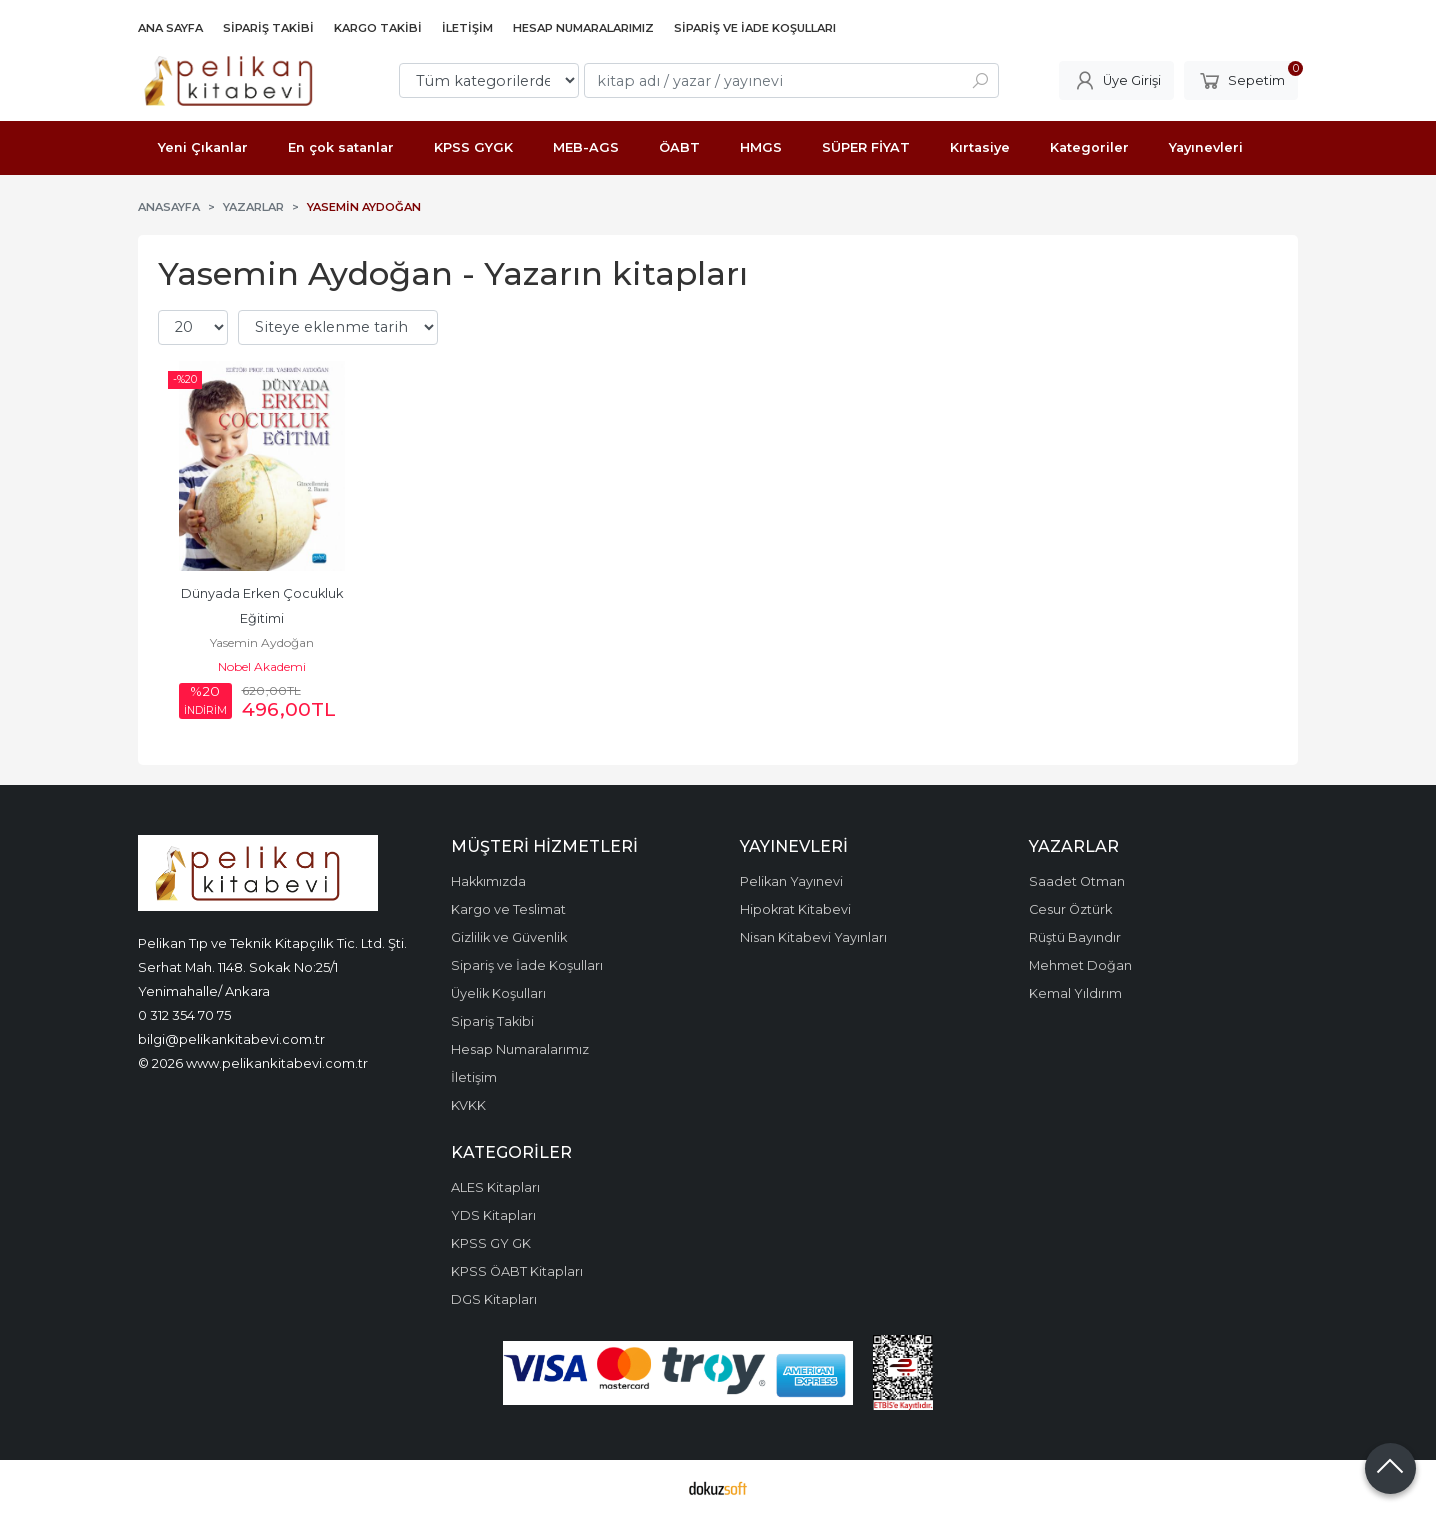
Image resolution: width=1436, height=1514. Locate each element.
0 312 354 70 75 (184, 1015)
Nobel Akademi (262, 666)
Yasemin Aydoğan (262, 642)
